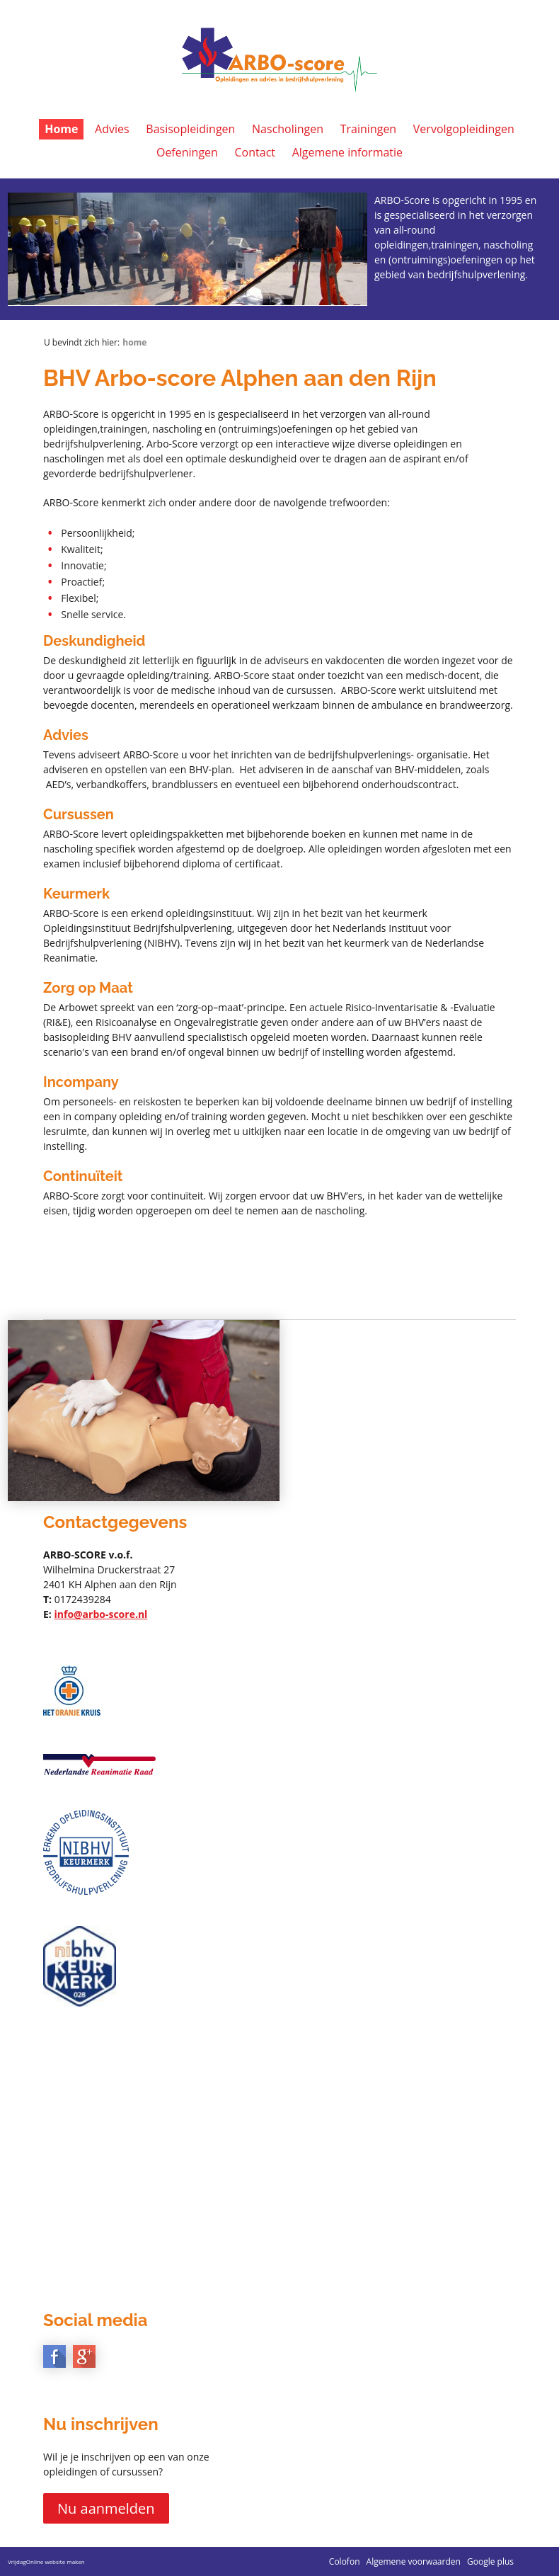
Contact (255, 152)
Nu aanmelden (106, 2508)
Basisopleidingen (190, 129)
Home (61, 129)
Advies (112, 129)
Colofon (344, 2561)
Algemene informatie (347, 152)
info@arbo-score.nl (100, 1614)
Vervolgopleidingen (463, 129)
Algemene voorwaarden (414, 2561)
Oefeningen (187, 152)
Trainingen (368, 129)
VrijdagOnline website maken (46, 2561)
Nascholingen (287, 129)
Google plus (490, 2561)
